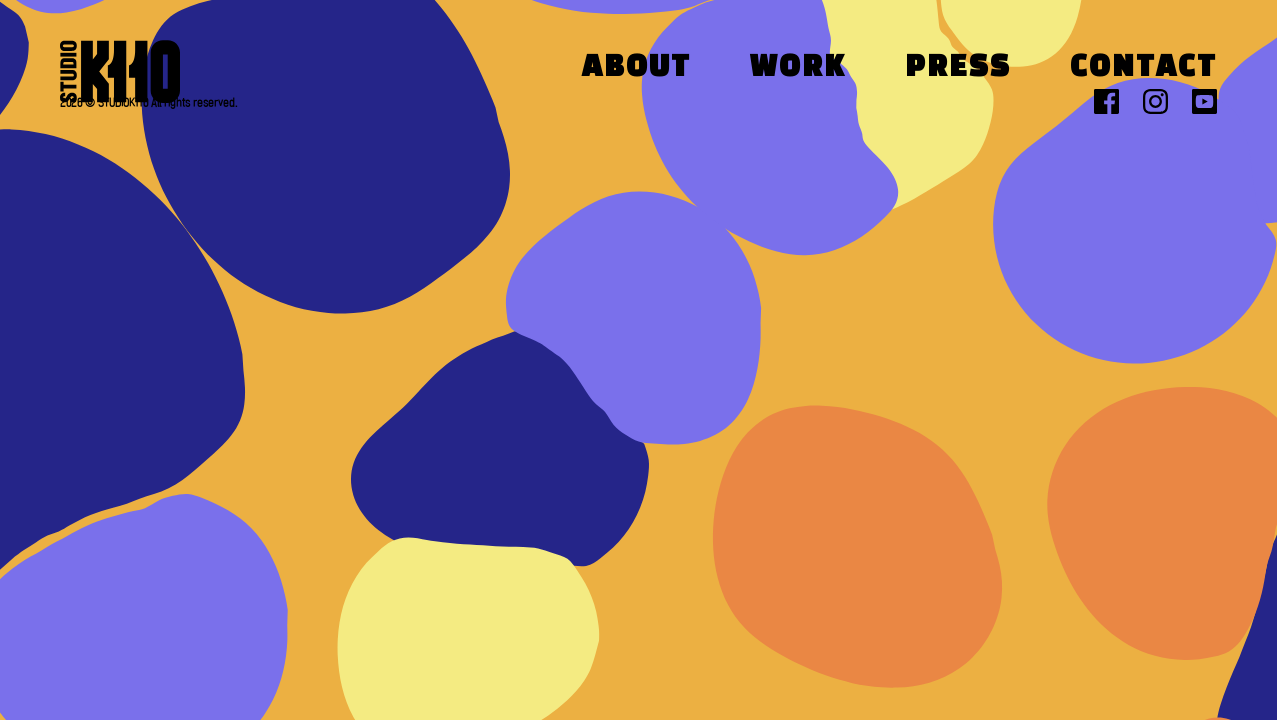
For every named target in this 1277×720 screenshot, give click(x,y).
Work (798, 68)
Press (958, 68)
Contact (1143, 68)
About (636, 68)
